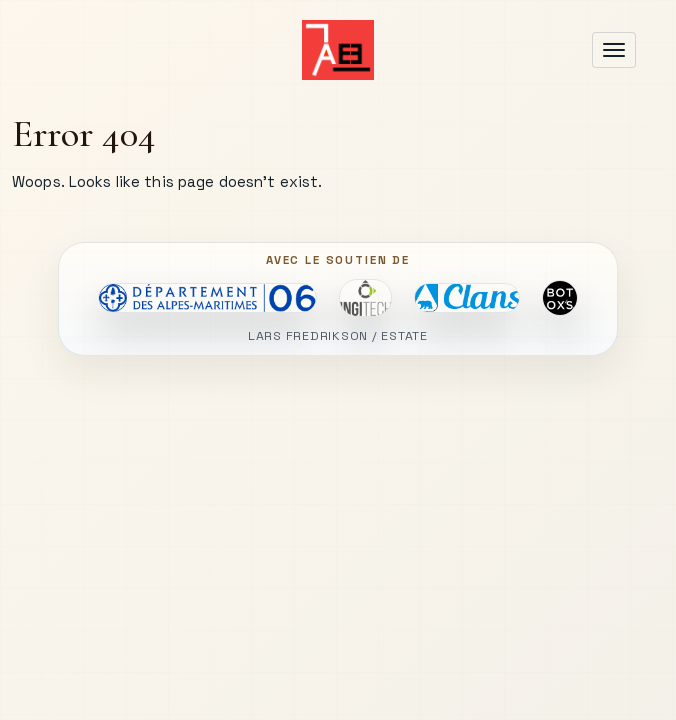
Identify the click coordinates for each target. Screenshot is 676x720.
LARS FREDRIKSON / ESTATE (338, 336)
